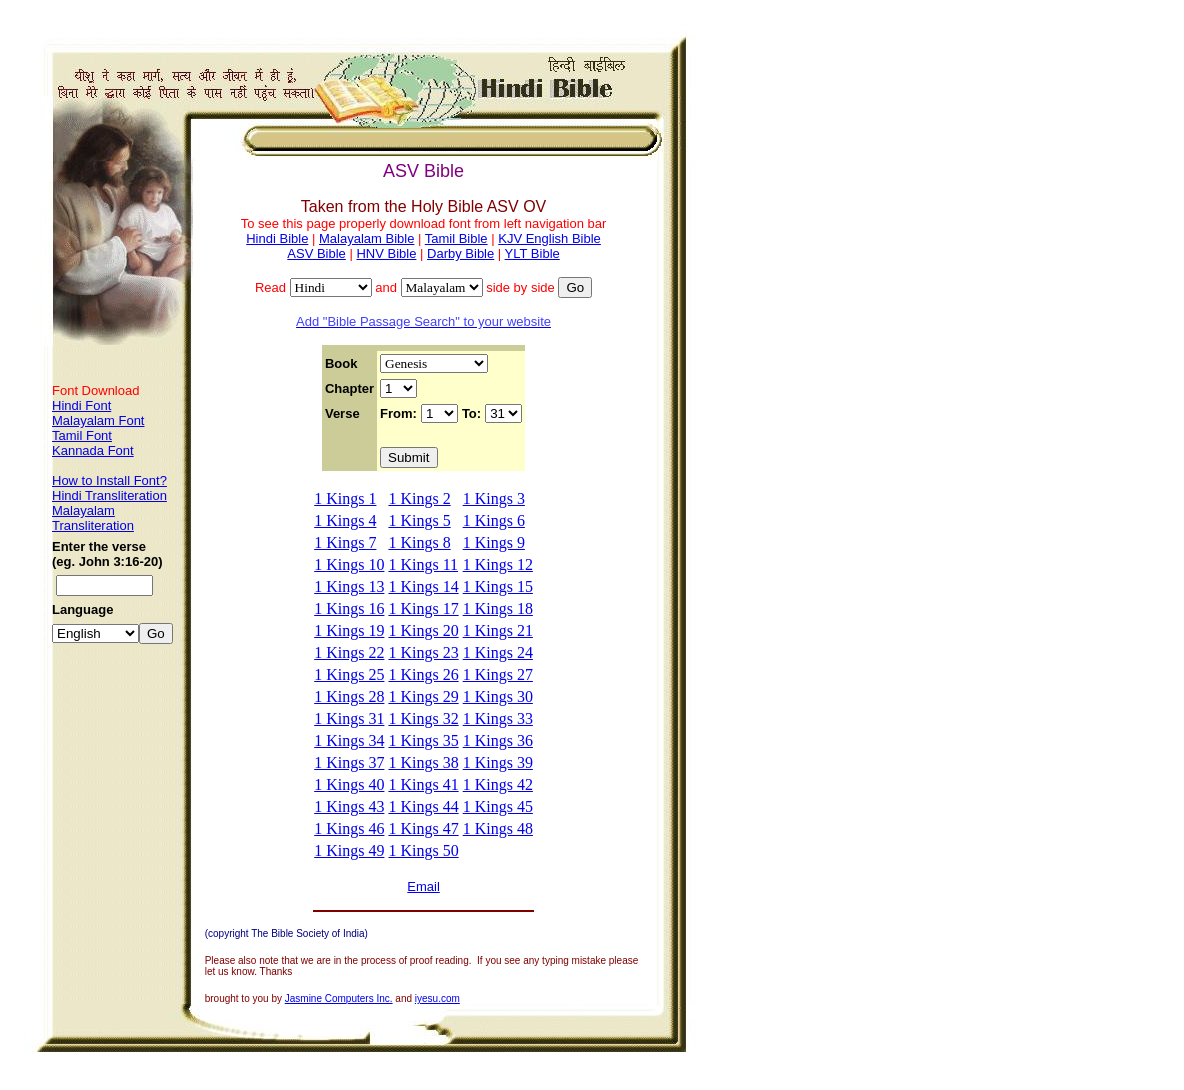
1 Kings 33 (498, 718)
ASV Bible (316, 253)
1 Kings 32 (423, 718)
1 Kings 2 (419, 498)
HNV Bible (386, 253)
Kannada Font (93, 450)
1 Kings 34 (349, 740)
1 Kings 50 (423, 850)
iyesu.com (437, 998)
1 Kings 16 (349, 608)
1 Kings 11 (423, 564)
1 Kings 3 (494, 498)
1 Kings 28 (349, 696)
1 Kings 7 (345, 542)
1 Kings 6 (494, 520)
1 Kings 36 (498, 740)
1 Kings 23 (423, 652)
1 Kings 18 (498, 608)
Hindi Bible (277, 238)
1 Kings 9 (494, 542)
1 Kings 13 (349, 586)
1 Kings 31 (349, 718)
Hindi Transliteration (109, 495)
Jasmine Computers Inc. (339, 998)
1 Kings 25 (349, 674)
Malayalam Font (98, 420)
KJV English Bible (549, 238)
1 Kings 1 (345, 498)
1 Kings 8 (419, 542)
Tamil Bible (456, 238)
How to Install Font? (109, 480)
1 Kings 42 (498, 784)
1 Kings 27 (498, 674)
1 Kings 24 (498, 652)
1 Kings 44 (423, 806)
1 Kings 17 (423, 608)
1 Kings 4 (345, 520)
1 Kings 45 (498, 806)
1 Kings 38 (423, 762)
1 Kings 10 (349, 564)
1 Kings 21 (498, 630)
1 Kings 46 (349, 828)
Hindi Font (81, 405)
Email (423, 886)
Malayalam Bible (366, 238)
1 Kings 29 (423, 696)
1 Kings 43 (349, 806)
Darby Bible (460, 253)
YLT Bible (532, 253)
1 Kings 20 (423, 630)
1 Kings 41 (423, 784)
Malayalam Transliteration (93, 518)
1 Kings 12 (498, 564)
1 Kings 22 (349, 652)
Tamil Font (82, 435)
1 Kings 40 (349, 784)
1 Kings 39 (498, 762)
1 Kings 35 (423, 740)
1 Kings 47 (423, 828)
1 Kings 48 (498, 828)
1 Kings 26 (423, 674)
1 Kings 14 (423, 586)
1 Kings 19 (349, 630)
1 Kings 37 (349, 762)
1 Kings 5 (419, 520)
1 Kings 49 (349, 850)
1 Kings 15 (498, 586)
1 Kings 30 (498, 696)
